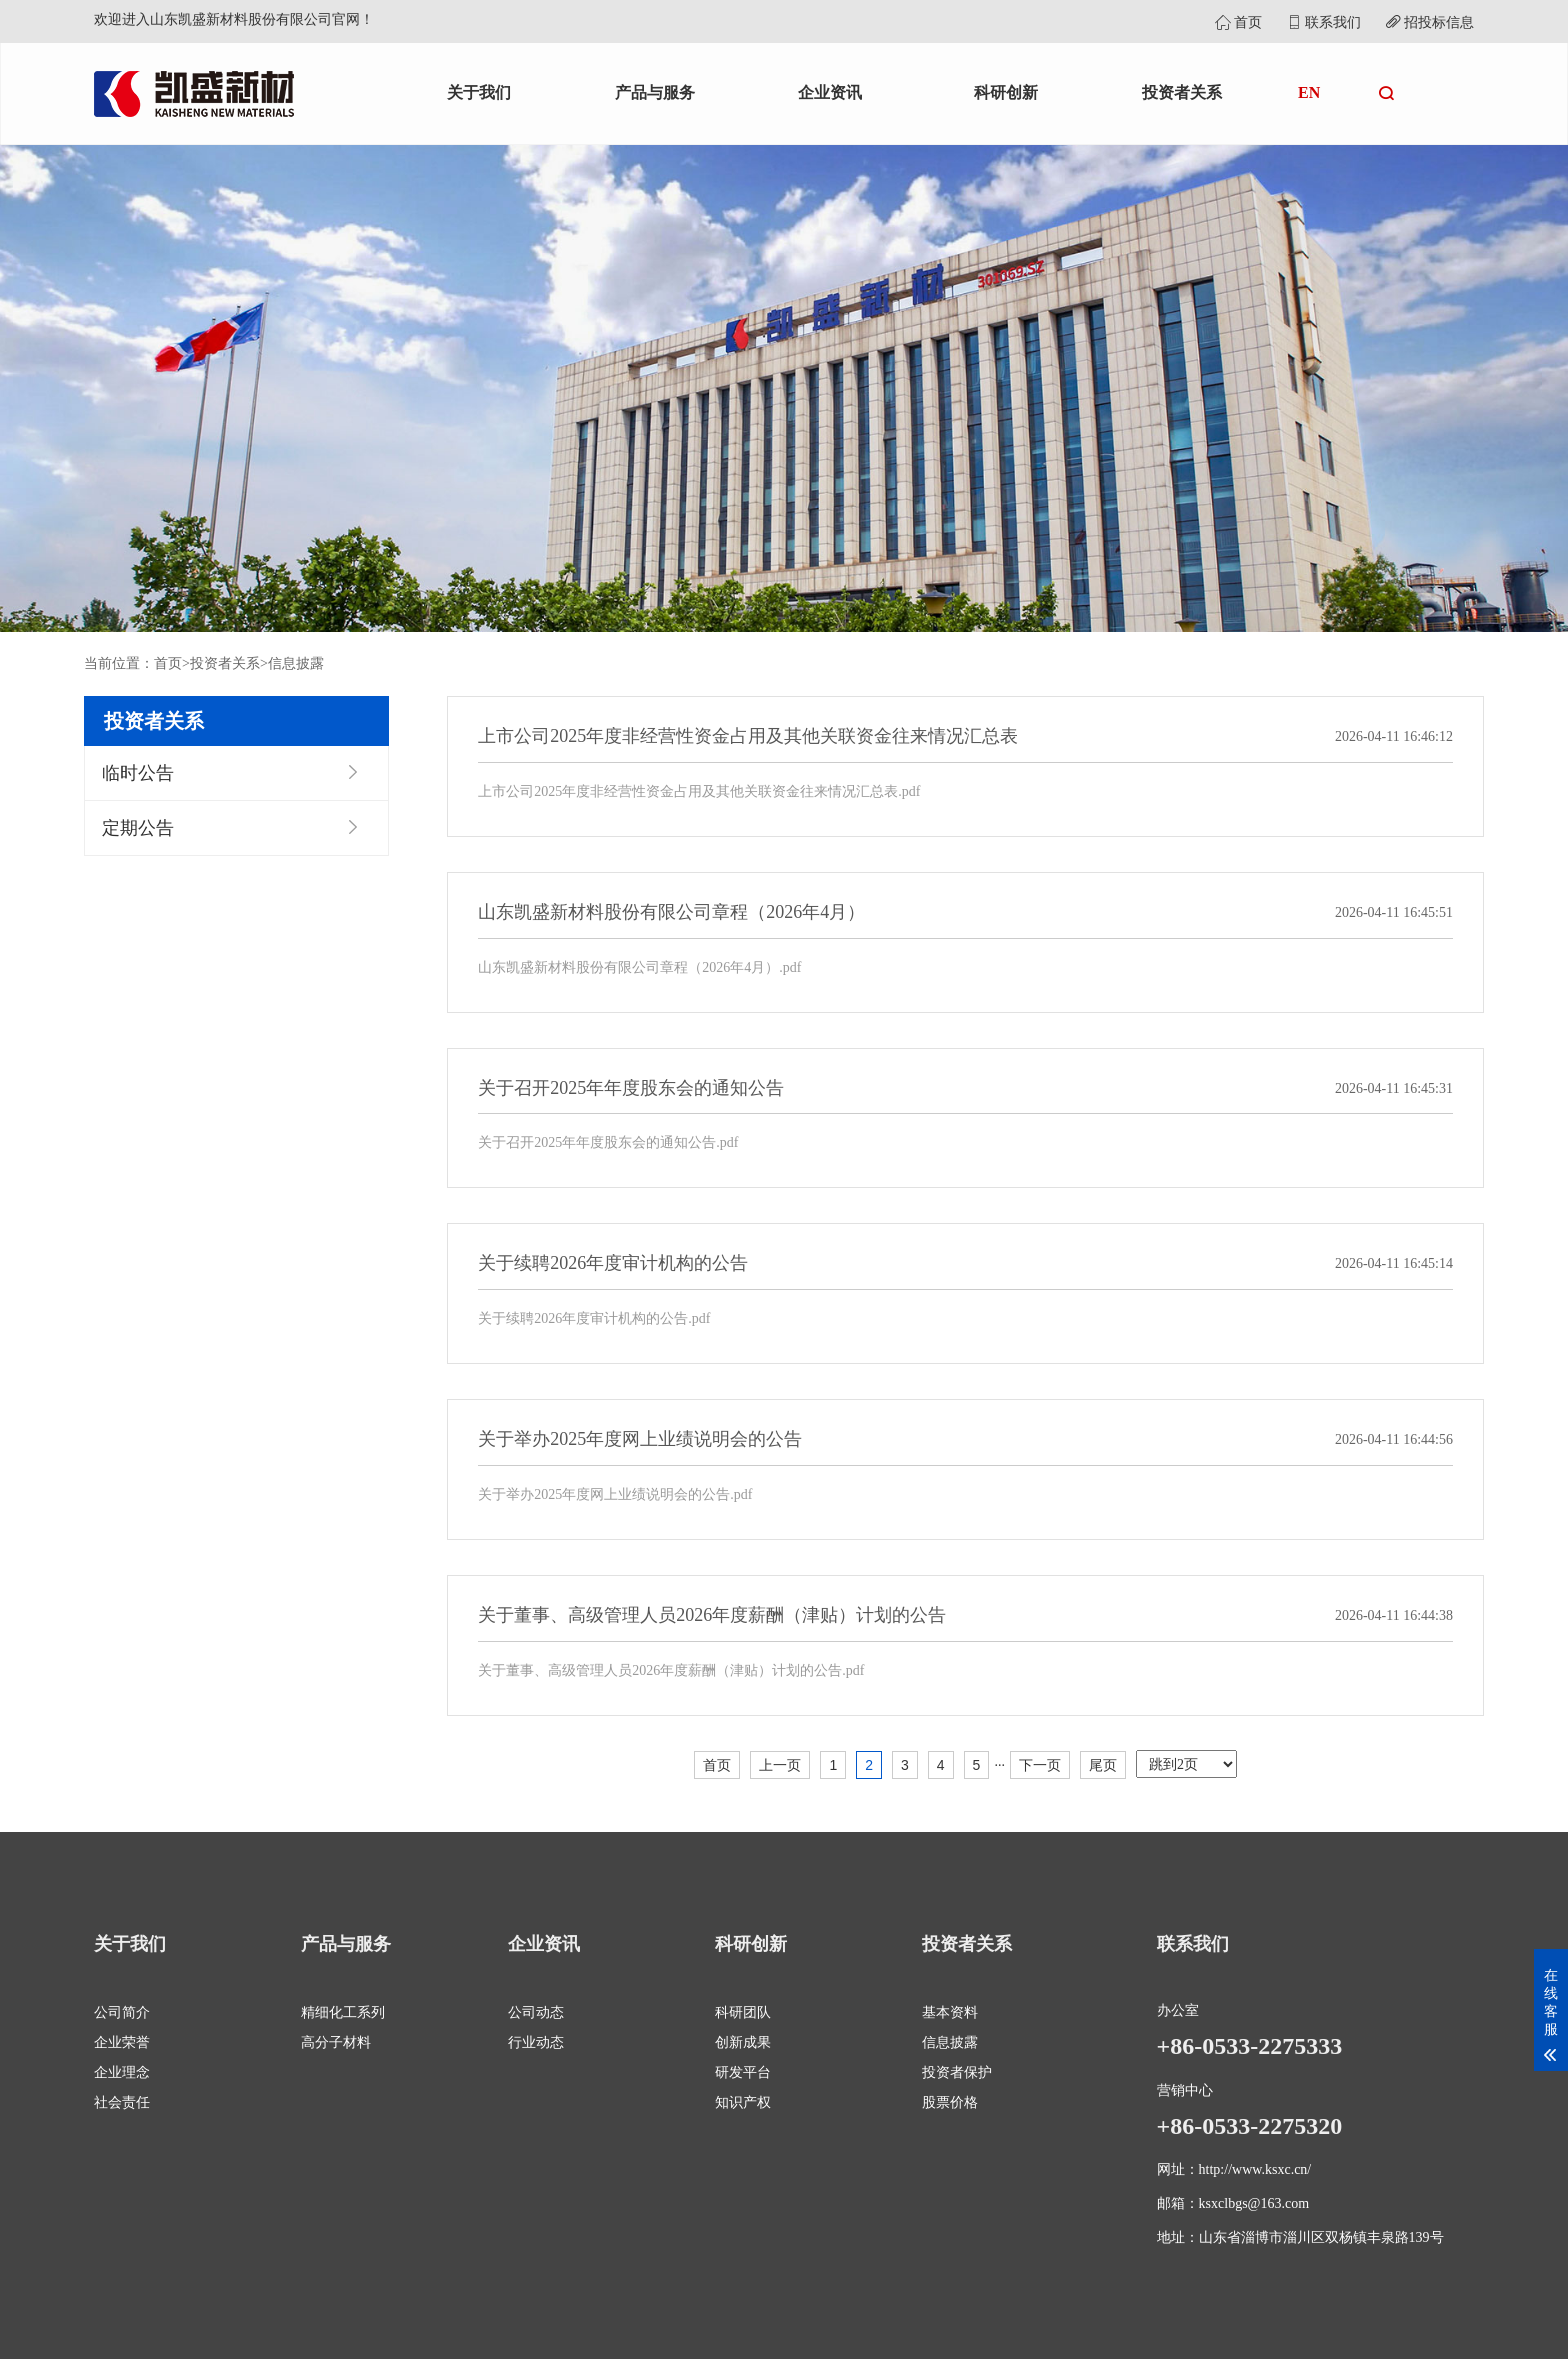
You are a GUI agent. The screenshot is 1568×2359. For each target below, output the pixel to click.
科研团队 (743, 2012)
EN (1309, 92)
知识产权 (743, 2102)
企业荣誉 (122, 2042)
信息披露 (296, 663)
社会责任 (122, 2102)
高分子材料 (336, 2042)
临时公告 (138, 773)
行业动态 (536, 2042)
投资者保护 (957, 2072)
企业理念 (122, 2072)
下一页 (1040, 1765)
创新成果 (743, 2042)
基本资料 (950, 2012)
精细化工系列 (343, 2012)
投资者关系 (1182, 92)
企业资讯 (830, 92)
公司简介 (122, 2012)
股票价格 (950, 2102)
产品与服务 (655, 92)
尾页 (1103, 1765)
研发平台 (743, 2072)
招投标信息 (1430, 22)
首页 (1239, 22)
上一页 (780, 1765)
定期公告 (138, 828)
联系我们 (1324, 22)
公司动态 (536, 2012)
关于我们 (479, 92)
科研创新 (1006, 92)
